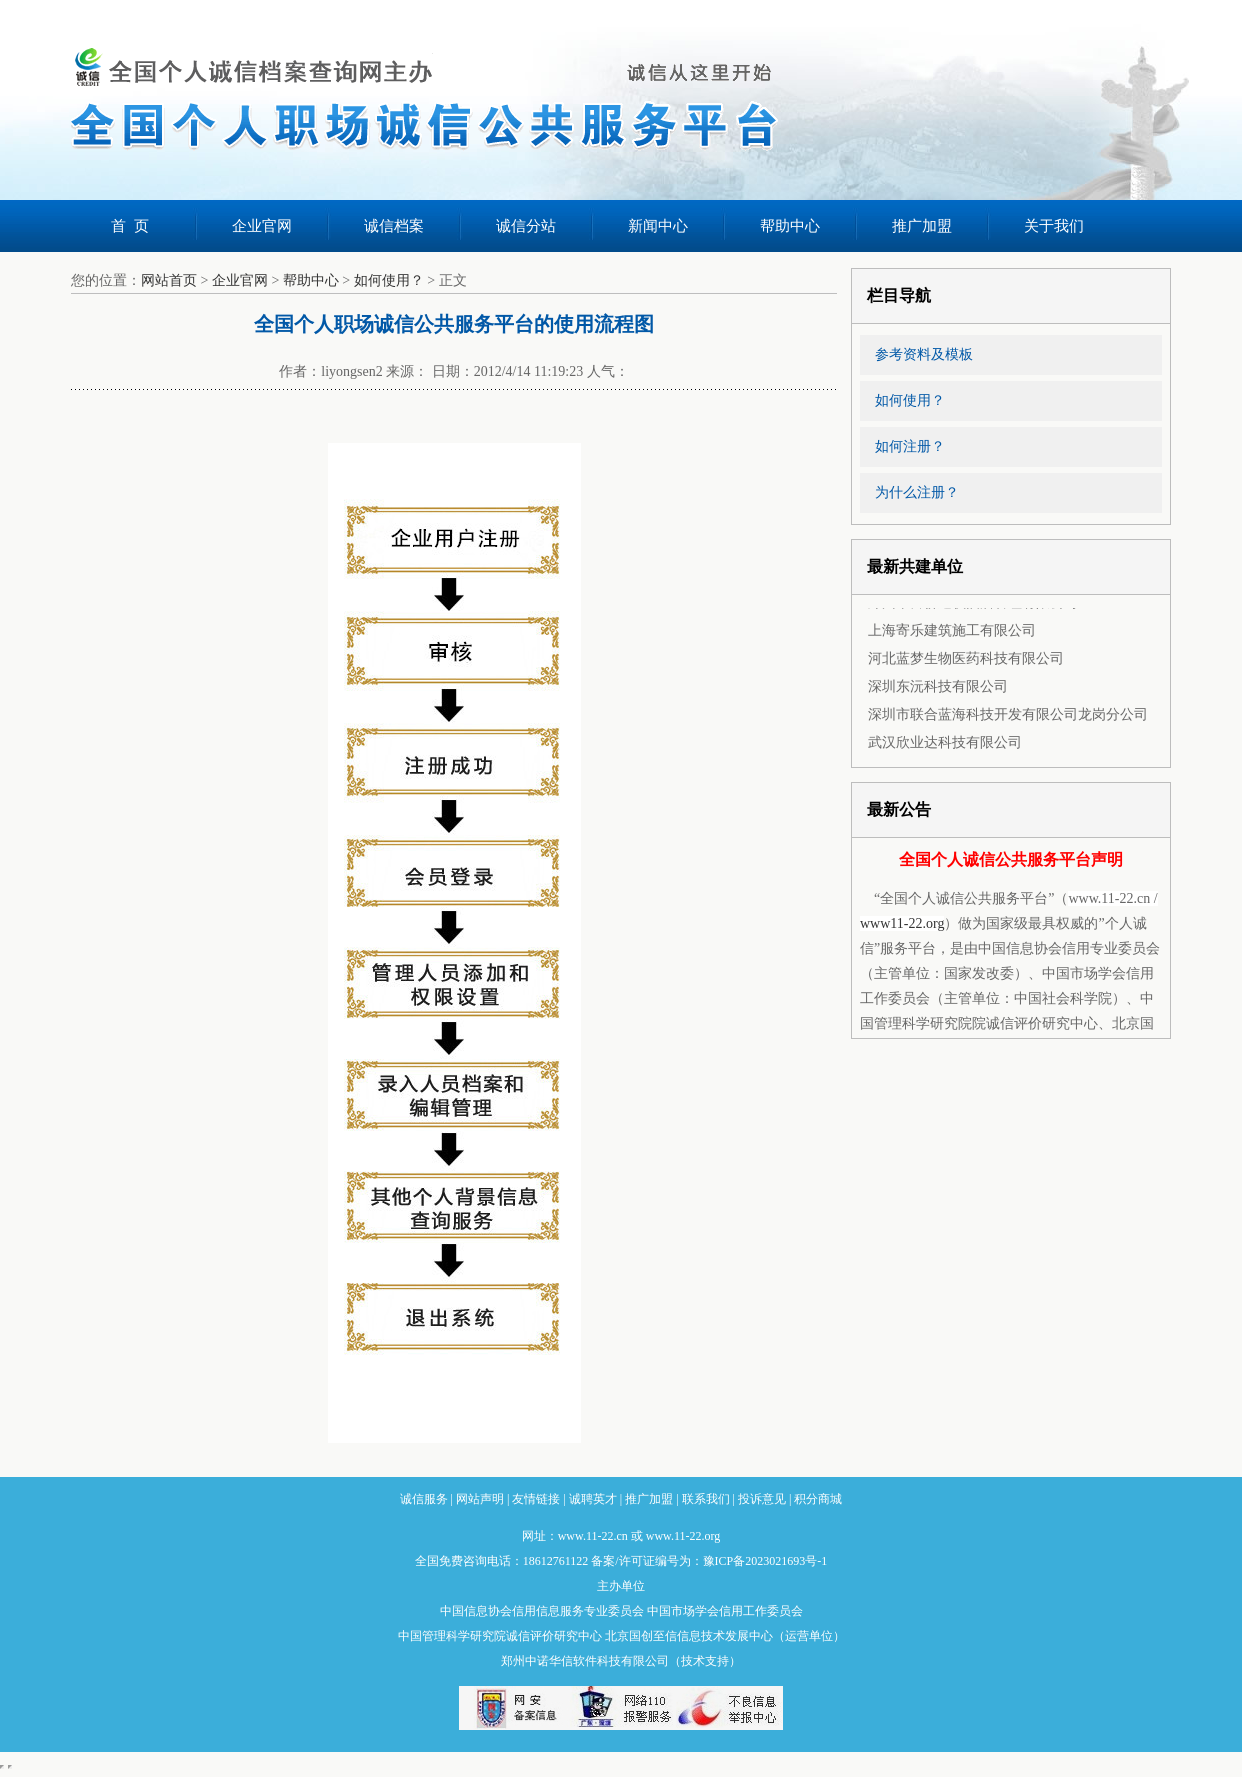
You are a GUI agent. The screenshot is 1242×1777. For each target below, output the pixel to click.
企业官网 (262, 226)
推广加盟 (922, 226)
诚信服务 (424, 1499)
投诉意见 (762, 1499)
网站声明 (480, 1499)
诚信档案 (394, 226)
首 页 (130, 226)
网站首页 (169, 280)
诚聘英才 (593, 1499)
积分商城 (818, 1499)
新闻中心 (658, 226)
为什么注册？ (917, 492)
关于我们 (1054, 226)
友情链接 (536, 1499)
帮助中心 (790, 226)
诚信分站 (526, 226)
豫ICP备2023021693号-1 (765, 1561)
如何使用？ (389, 280)
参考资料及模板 (924, 354)
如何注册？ (910, 446)
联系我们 (706, 1499)
